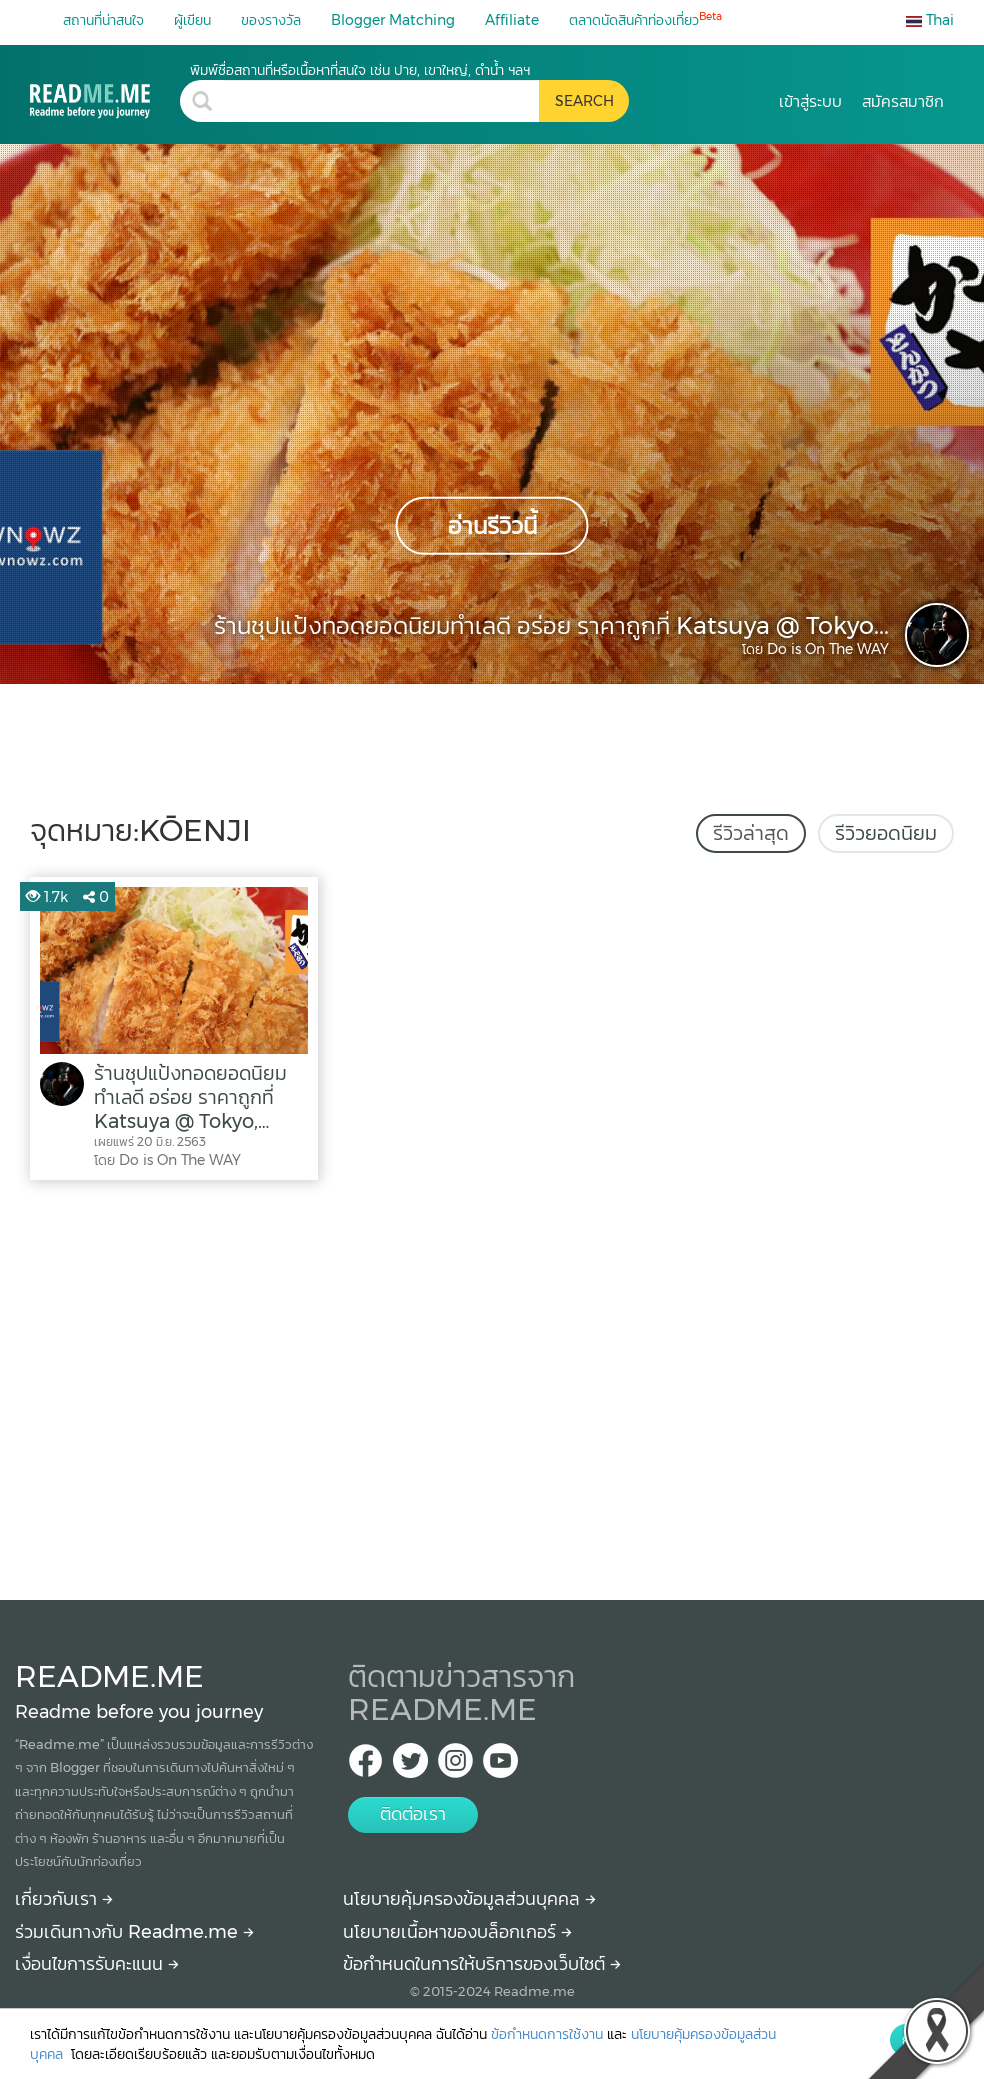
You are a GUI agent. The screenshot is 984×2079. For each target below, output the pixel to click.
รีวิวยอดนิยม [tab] (886, 833)
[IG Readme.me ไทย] (455, 1766)
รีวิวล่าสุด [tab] (751, 833)
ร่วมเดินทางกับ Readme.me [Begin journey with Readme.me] (134, 1932)
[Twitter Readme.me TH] (410, 1766)
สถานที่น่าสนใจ (103, 20)
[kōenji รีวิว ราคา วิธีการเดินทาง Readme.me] (105, 89)
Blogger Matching (393, 20)
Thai (930, 20)
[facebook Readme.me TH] (365, 1766)
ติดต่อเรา (413, 1814)
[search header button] (584, 101)
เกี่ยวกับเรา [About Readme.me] (64, 1899)
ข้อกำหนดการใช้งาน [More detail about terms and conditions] (547, 2034)
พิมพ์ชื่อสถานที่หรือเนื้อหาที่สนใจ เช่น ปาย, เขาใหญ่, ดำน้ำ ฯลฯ (360, 70)
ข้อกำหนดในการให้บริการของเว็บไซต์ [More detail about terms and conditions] (482, 1964)
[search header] (381, 101)
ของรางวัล (271, 20)
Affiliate (512, 20)
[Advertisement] (492, 1385)
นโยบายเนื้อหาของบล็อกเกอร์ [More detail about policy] (457, 1932)
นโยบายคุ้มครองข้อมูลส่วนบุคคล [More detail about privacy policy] (469, 1899)
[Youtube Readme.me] (500, 1766)
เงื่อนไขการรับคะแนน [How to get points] (97, 1964)
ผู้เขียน (192, 20)
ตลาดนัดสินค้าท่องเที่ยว (645, 19)
